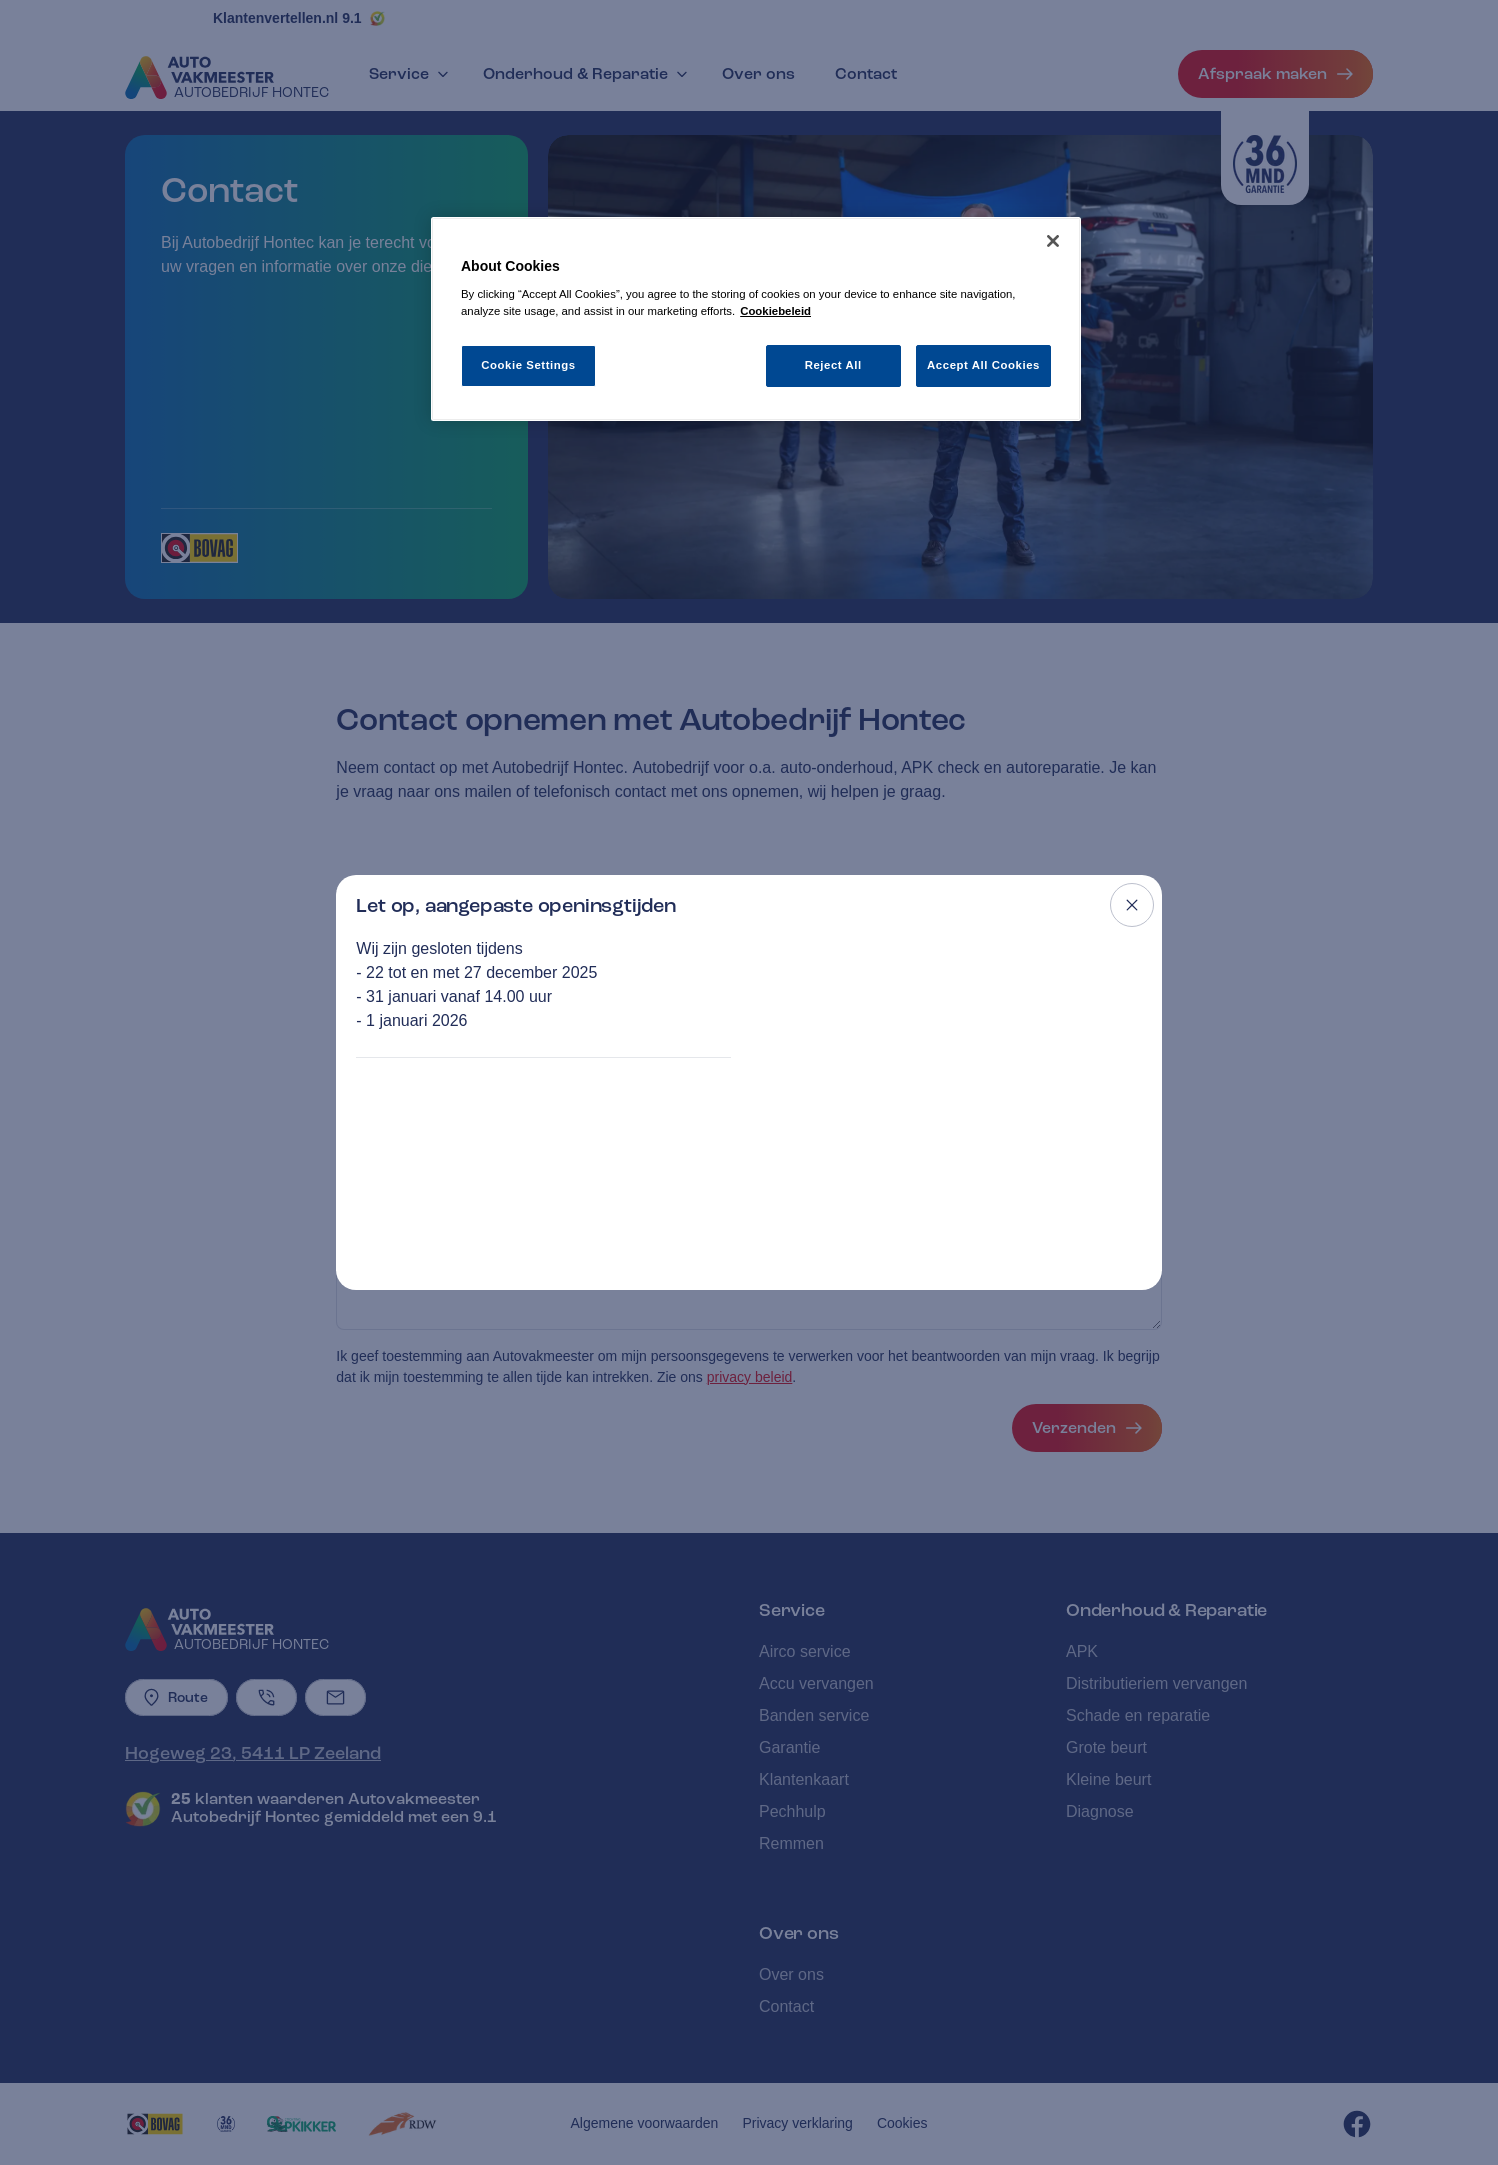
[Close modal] (1132, 905)
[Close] (1053, 241)
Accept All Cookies (983, 365)
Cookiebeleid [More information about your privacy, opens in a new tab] (775, 311)
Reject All (833, 365)
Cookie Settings (528, 365)
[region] (756, 319)
